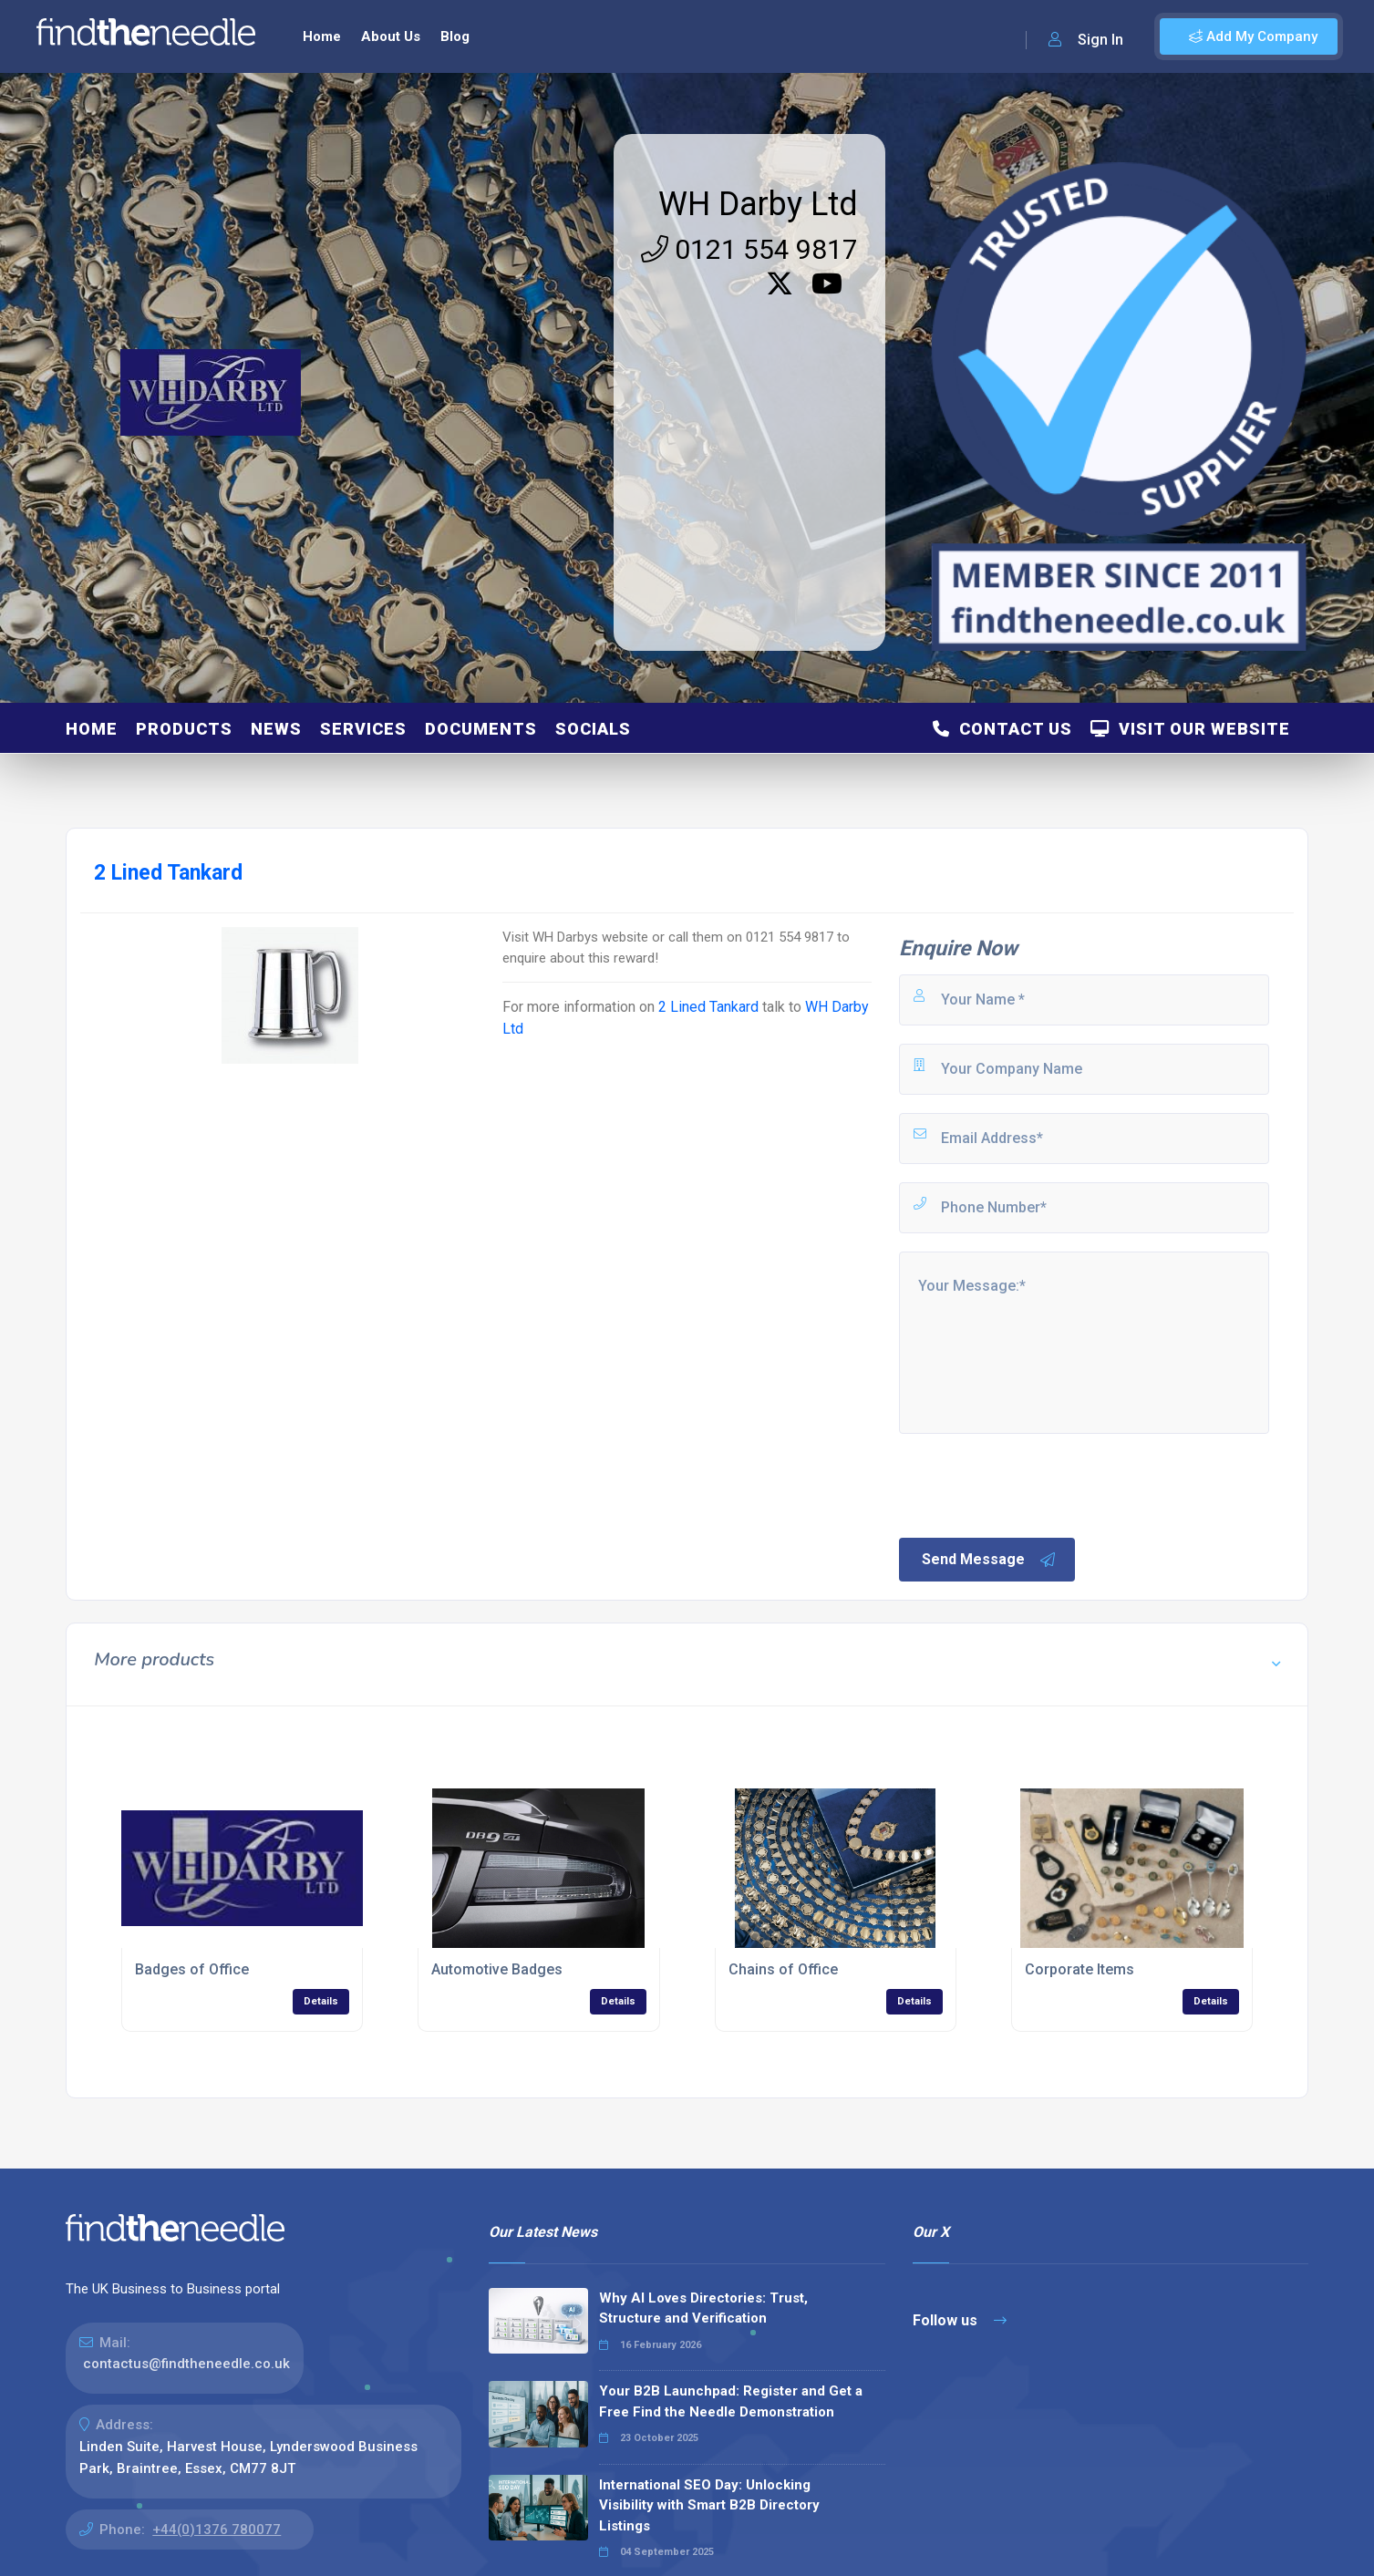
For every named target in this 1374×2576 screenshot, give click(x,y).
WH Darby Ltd (758, 204)
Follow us (960, 2320)
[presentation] (1034, 1484)
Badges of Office (192, 1969)
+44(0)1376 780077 (216, 2529)
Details (321, 2001)
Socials (593, 728)
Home (322, 36)
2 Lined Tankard (708, 1006)
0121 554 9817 (749, 249)
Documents (481, 728)
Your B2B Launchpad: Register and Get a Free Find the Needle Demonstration (731, 2401)
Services (363, 728)
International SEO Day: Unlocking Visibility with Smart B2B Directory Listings (709, 2505)
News (276, 728)
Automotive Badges (497, 1969)
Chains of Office (783, 1969)
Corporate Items (1079, 1969)
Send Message (989, 1560)
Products (184, 728)
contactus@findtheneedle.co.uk (186, 2363)
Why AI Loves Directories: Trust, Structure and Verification (703, 2308)
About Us (390, 36)
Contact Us (1002, 728)
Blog (455, 36)
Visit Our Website (1190, 728)
